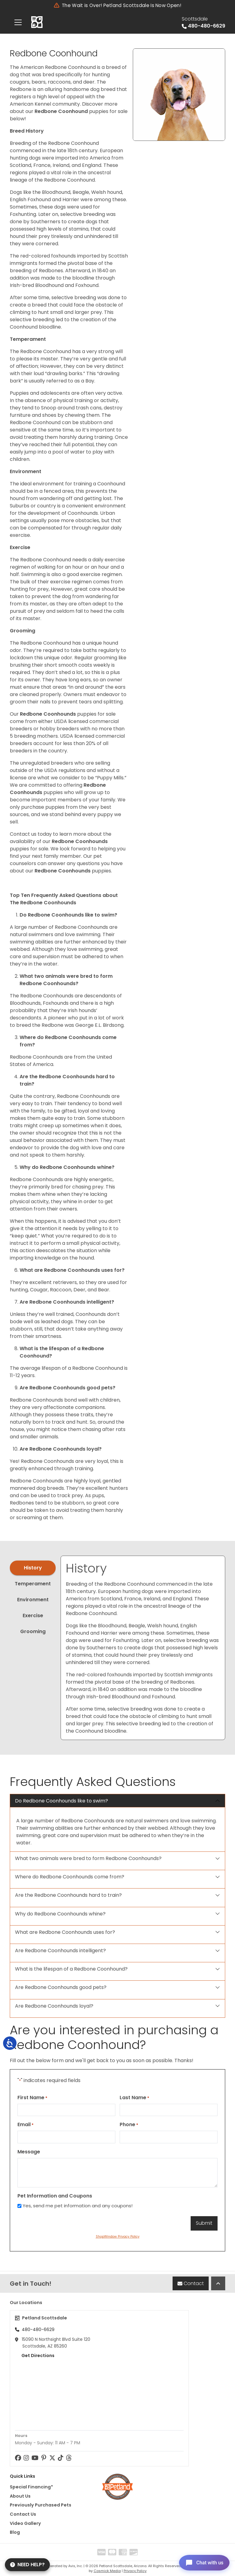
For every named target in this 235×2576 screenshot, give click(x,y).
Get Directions (34, 2355)
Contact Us (23, 2514)
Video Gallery (25, 2523)
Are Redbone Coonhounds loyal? (54, 2005)
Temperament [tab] (33, 1583)
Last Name (134, 2097)
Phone (129, 2124)
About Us (20, 2496)
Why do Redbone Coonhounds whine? (60, 1913)
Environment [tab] (33, 1599)
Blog (15, 2532)
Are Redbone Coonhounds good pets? (60, 1987)
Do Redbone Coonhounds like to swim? (61, 1800)
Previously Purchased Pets (40, 2505)
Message (28, 2151)
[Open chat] (202, 2562)
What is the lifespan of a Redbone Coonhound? (71, 1968)
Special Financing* (31, 2487)
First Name (32, 2097)
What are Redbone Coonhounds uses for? (65, 1932)
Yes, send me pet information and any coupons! (77, 2205)
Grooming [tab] (33, 1631)
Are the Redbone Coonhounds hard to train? (68, 1895)
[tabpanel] (143, 1648)
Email (25, 2124)
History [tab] (33, 1567)
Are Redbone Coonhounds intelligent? (60, 1950)
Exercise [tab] (33, 1615)
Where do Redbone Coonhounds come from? (69, 1876)
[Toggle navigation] (18, 22)
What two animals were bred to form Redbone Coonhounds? (88, 1858)
